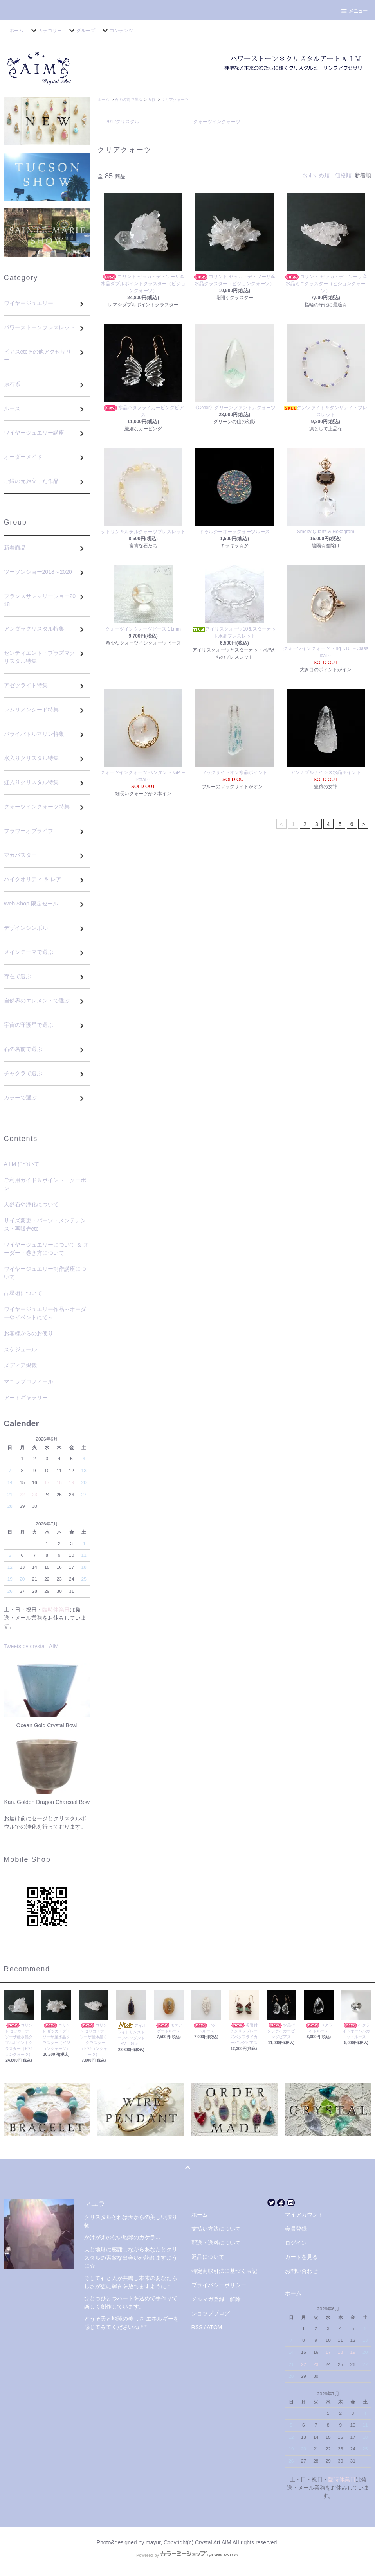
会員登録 (296, 2229)
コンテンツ (116, 30)
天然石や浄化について (31, 1204)
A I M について (22, 1164)
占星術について (23, 1293)
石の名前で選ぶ (128, 99)
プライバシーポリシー (218, 2285)
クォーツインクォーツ (216, 121)
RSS (197, 2327)
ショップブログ (210, 2313)
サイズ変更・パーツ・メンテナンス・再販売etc (45, 1224)
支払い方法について (216, 2229)
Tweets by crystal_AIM (31, 1646)
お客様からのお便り (28, 1333)
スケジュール (20, 1349)
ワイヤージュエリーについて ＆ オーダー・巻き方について (46, 1248)
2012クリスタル (123, 121)
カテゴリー (45, 30)
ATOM (214, 2327)
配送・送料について (216, 2243)
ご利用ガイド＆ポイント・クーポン (45, 1184)
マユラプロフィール (28, 1381)
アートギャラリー (26, 1397)
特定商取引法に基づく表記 (224, 2271)
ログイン (296, 2243)
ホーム (16, 30)
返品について (207, 2257)
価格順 (343, 175)
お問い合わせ (301, 2271)
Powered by (187, 2555)
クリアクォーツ (175, 99)
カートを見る (301, 2257)
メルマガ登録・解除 (216, 2299)
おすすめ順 (316, 175)
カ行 (151, 99)
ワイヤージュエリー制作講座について (45, 1273)
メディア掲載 (20, 1365)
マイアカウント (304, 2214)
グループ (81, 30)
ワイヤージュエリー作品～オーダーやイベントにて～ (45, 1313)
